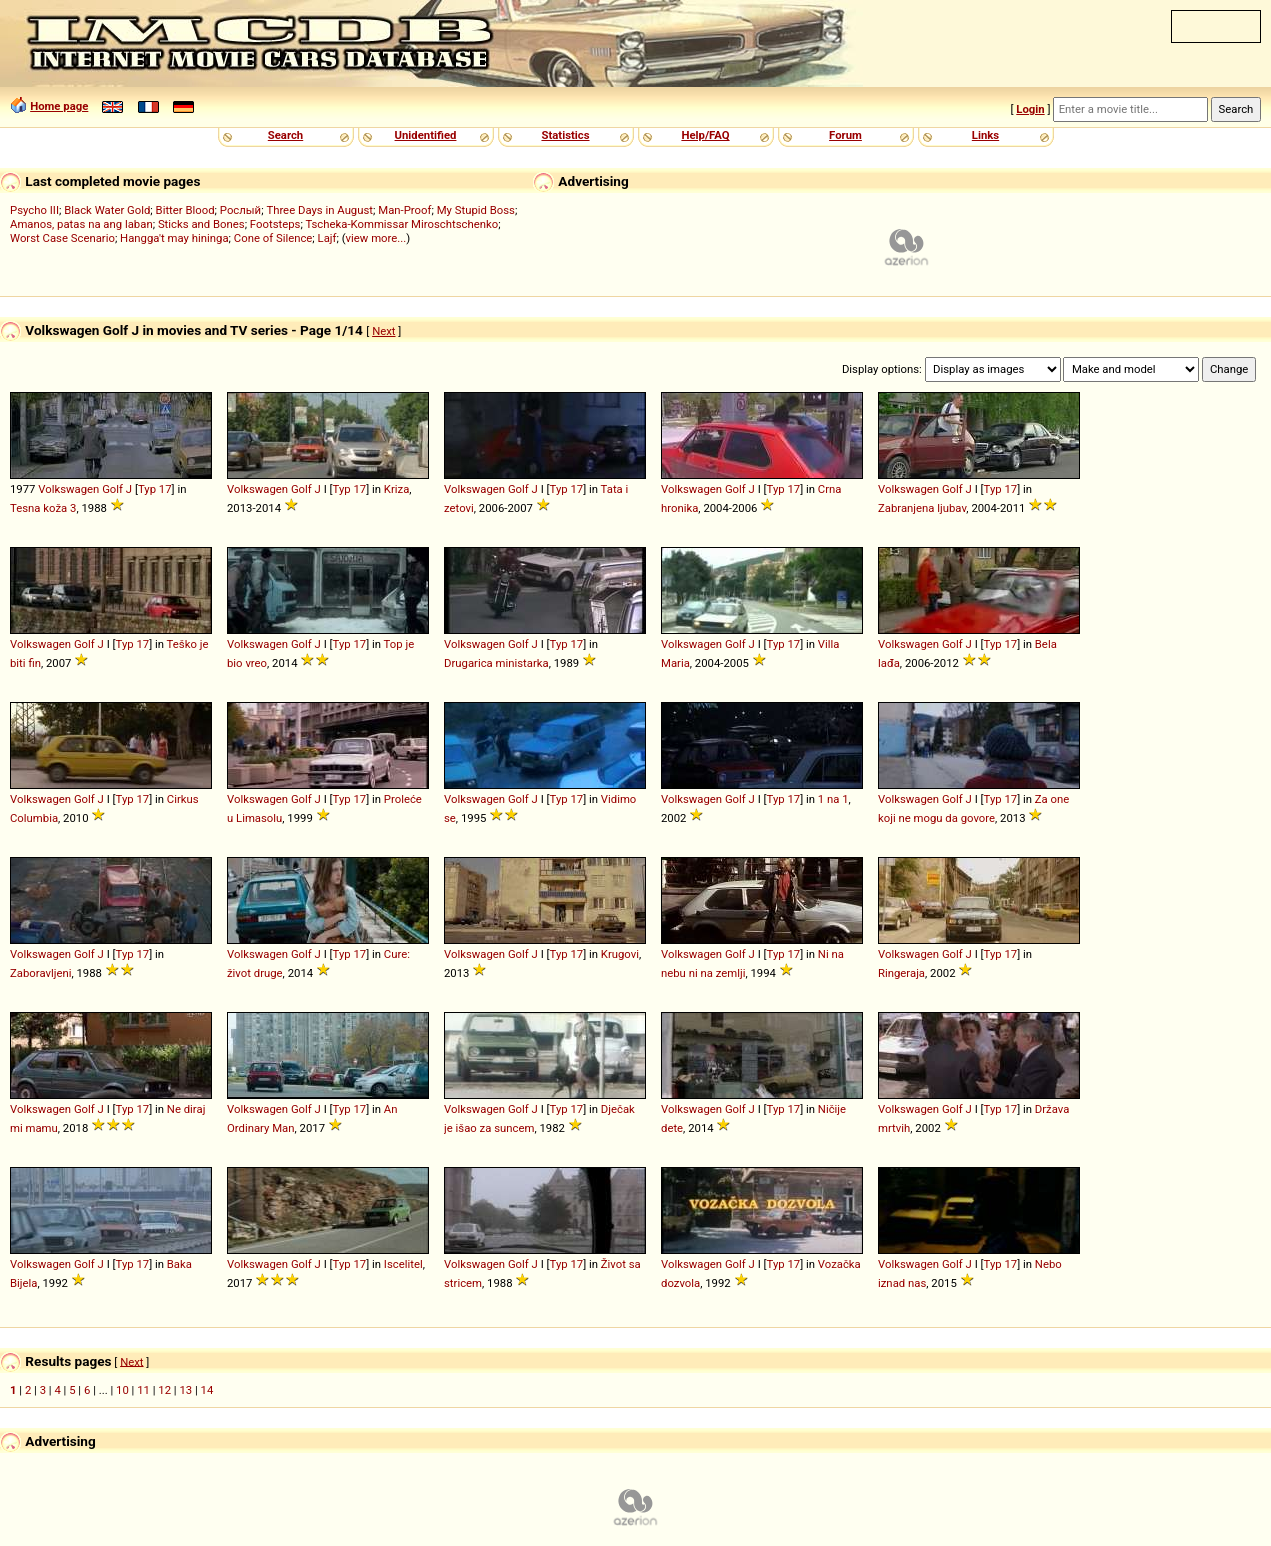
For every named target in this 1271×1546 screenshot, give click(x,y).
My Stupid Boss (476, 210)
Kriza (396, 489)
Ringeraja (901, 973)
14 (207, 1390)
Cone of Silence (273, 238)
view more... (376, 238)
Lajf (327, 238)
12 (164, 1390)
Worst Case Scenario (62, 238)
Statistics (565, 135)
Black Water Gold (107, 210)
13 (185, 1390)
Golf (112, 489)
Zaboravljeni (40, 973)
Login (1030, 109)
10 (122, 1390)
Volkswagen (68, 489)
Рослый (240, 210)
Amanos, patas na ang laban (81, 224)
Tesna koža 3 (43, 508)
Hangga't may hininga (174, 238)
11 (143, 1390)
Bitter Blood (185, 210)
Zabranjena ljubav (922, 508)
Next (383, 331)
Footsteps (275, 224)
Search (285, 135)
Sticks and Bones (201, 224)
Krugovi (620, 954)
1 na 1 (833, 799)
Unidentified (426, 135)
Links (985, 135)
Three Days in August (319, 210)
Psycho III (34, 210)
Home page (59, 106)
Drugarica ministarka (496, 663)
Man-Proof (404, 210)
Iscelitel (403, 1264)
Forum (845, 135)
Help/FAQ (705, 135)
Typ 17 (155, 489)
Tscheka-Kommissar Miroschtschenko (401, 224)
